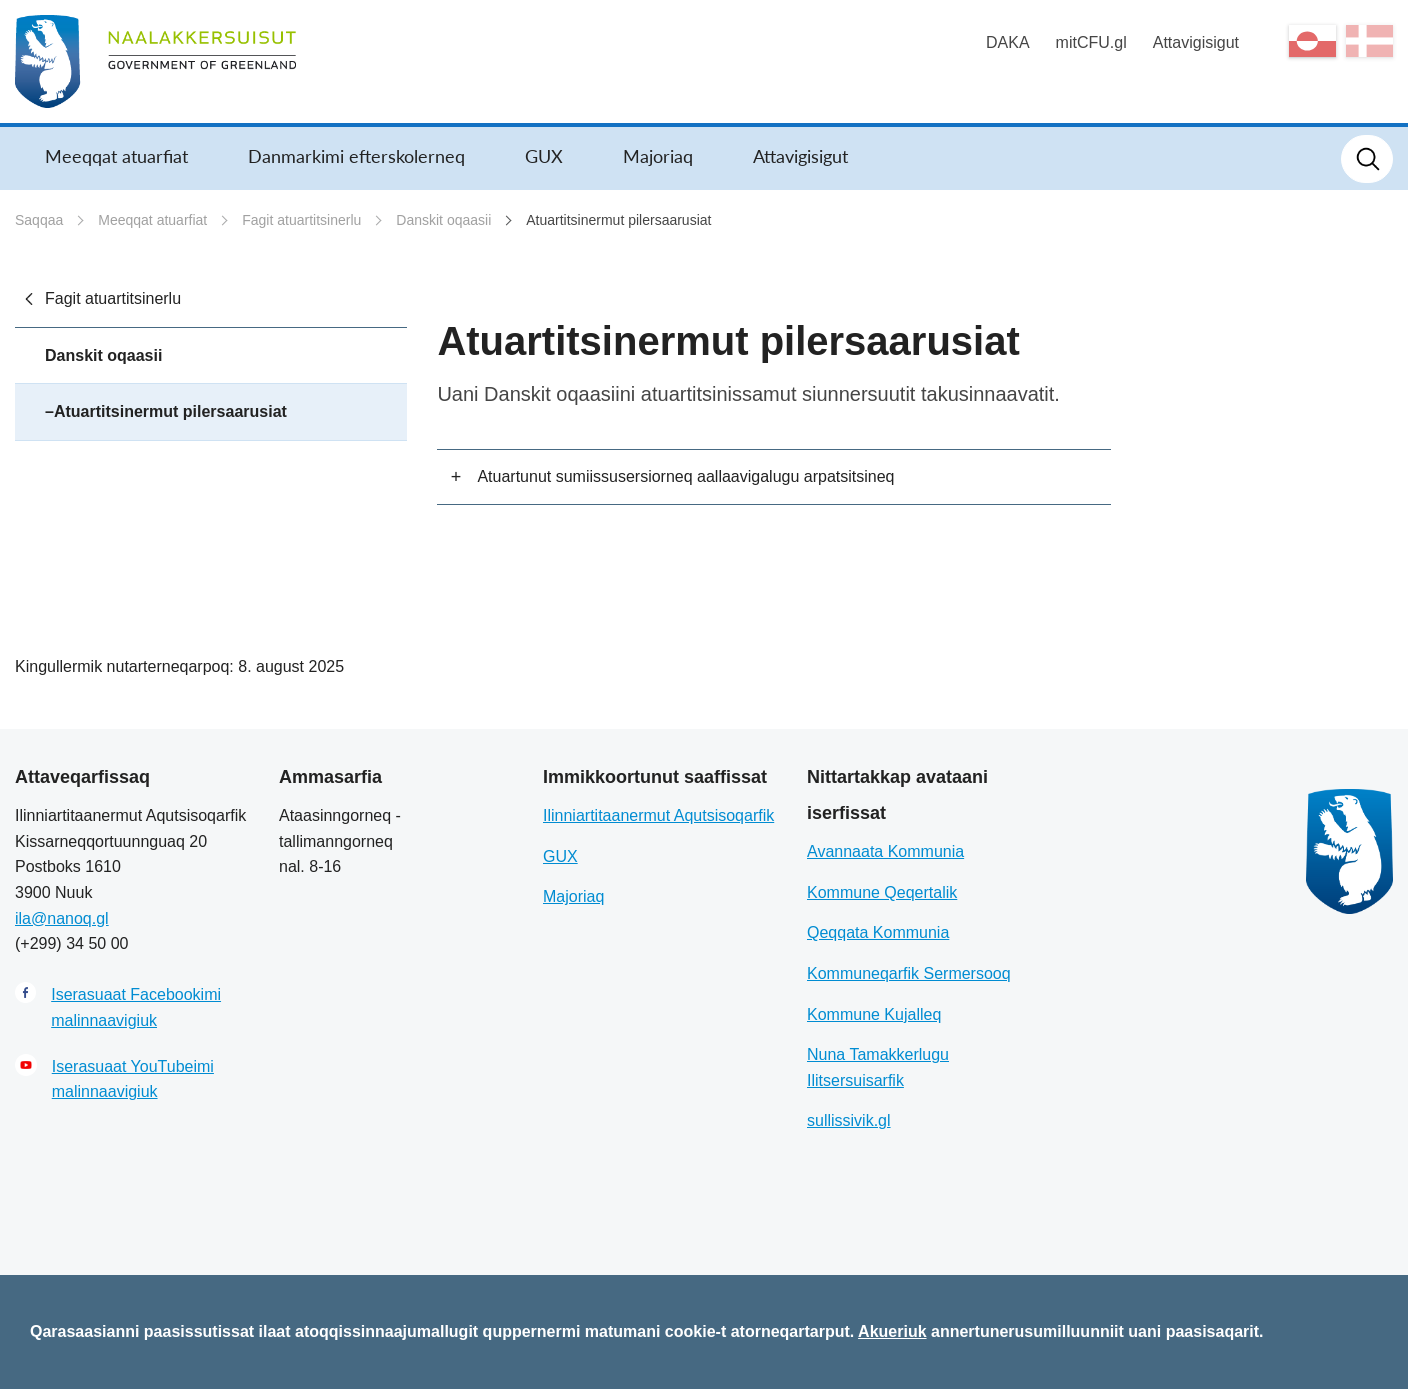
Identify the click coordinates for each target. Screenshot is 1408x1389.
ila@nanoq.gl (62, 918)
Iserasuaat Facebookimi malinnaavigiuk (136, 1007)
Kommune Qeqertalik (882, 892)
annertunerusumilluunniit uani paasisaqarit (1095, 1331)
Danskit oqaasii (443, 220)
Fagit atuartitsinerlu (301, 220)
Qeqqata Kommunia (878, 932)
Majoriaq (658, 156)
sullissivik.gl (849, 1120)
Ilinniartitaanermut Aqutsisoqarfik (658, 815)
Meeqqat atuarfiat (116, 156)
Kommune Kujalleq (874, 1014)
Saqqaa (39, 220)
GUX (544, 156)
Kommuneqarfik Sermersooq (909, 973)
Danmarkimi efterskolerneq (356, 156)
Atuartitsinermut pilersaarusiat (618, 220)
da (1369, 41)
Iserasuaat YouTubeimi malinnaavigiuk (133, 1079)
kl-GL (1312, 41)
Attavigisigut (1196, 42)
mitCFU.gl (1091, 42)
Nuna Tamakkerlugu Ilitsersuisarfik (878, 1067)
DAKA (1008, 42)
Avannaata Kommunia (885, 851)
